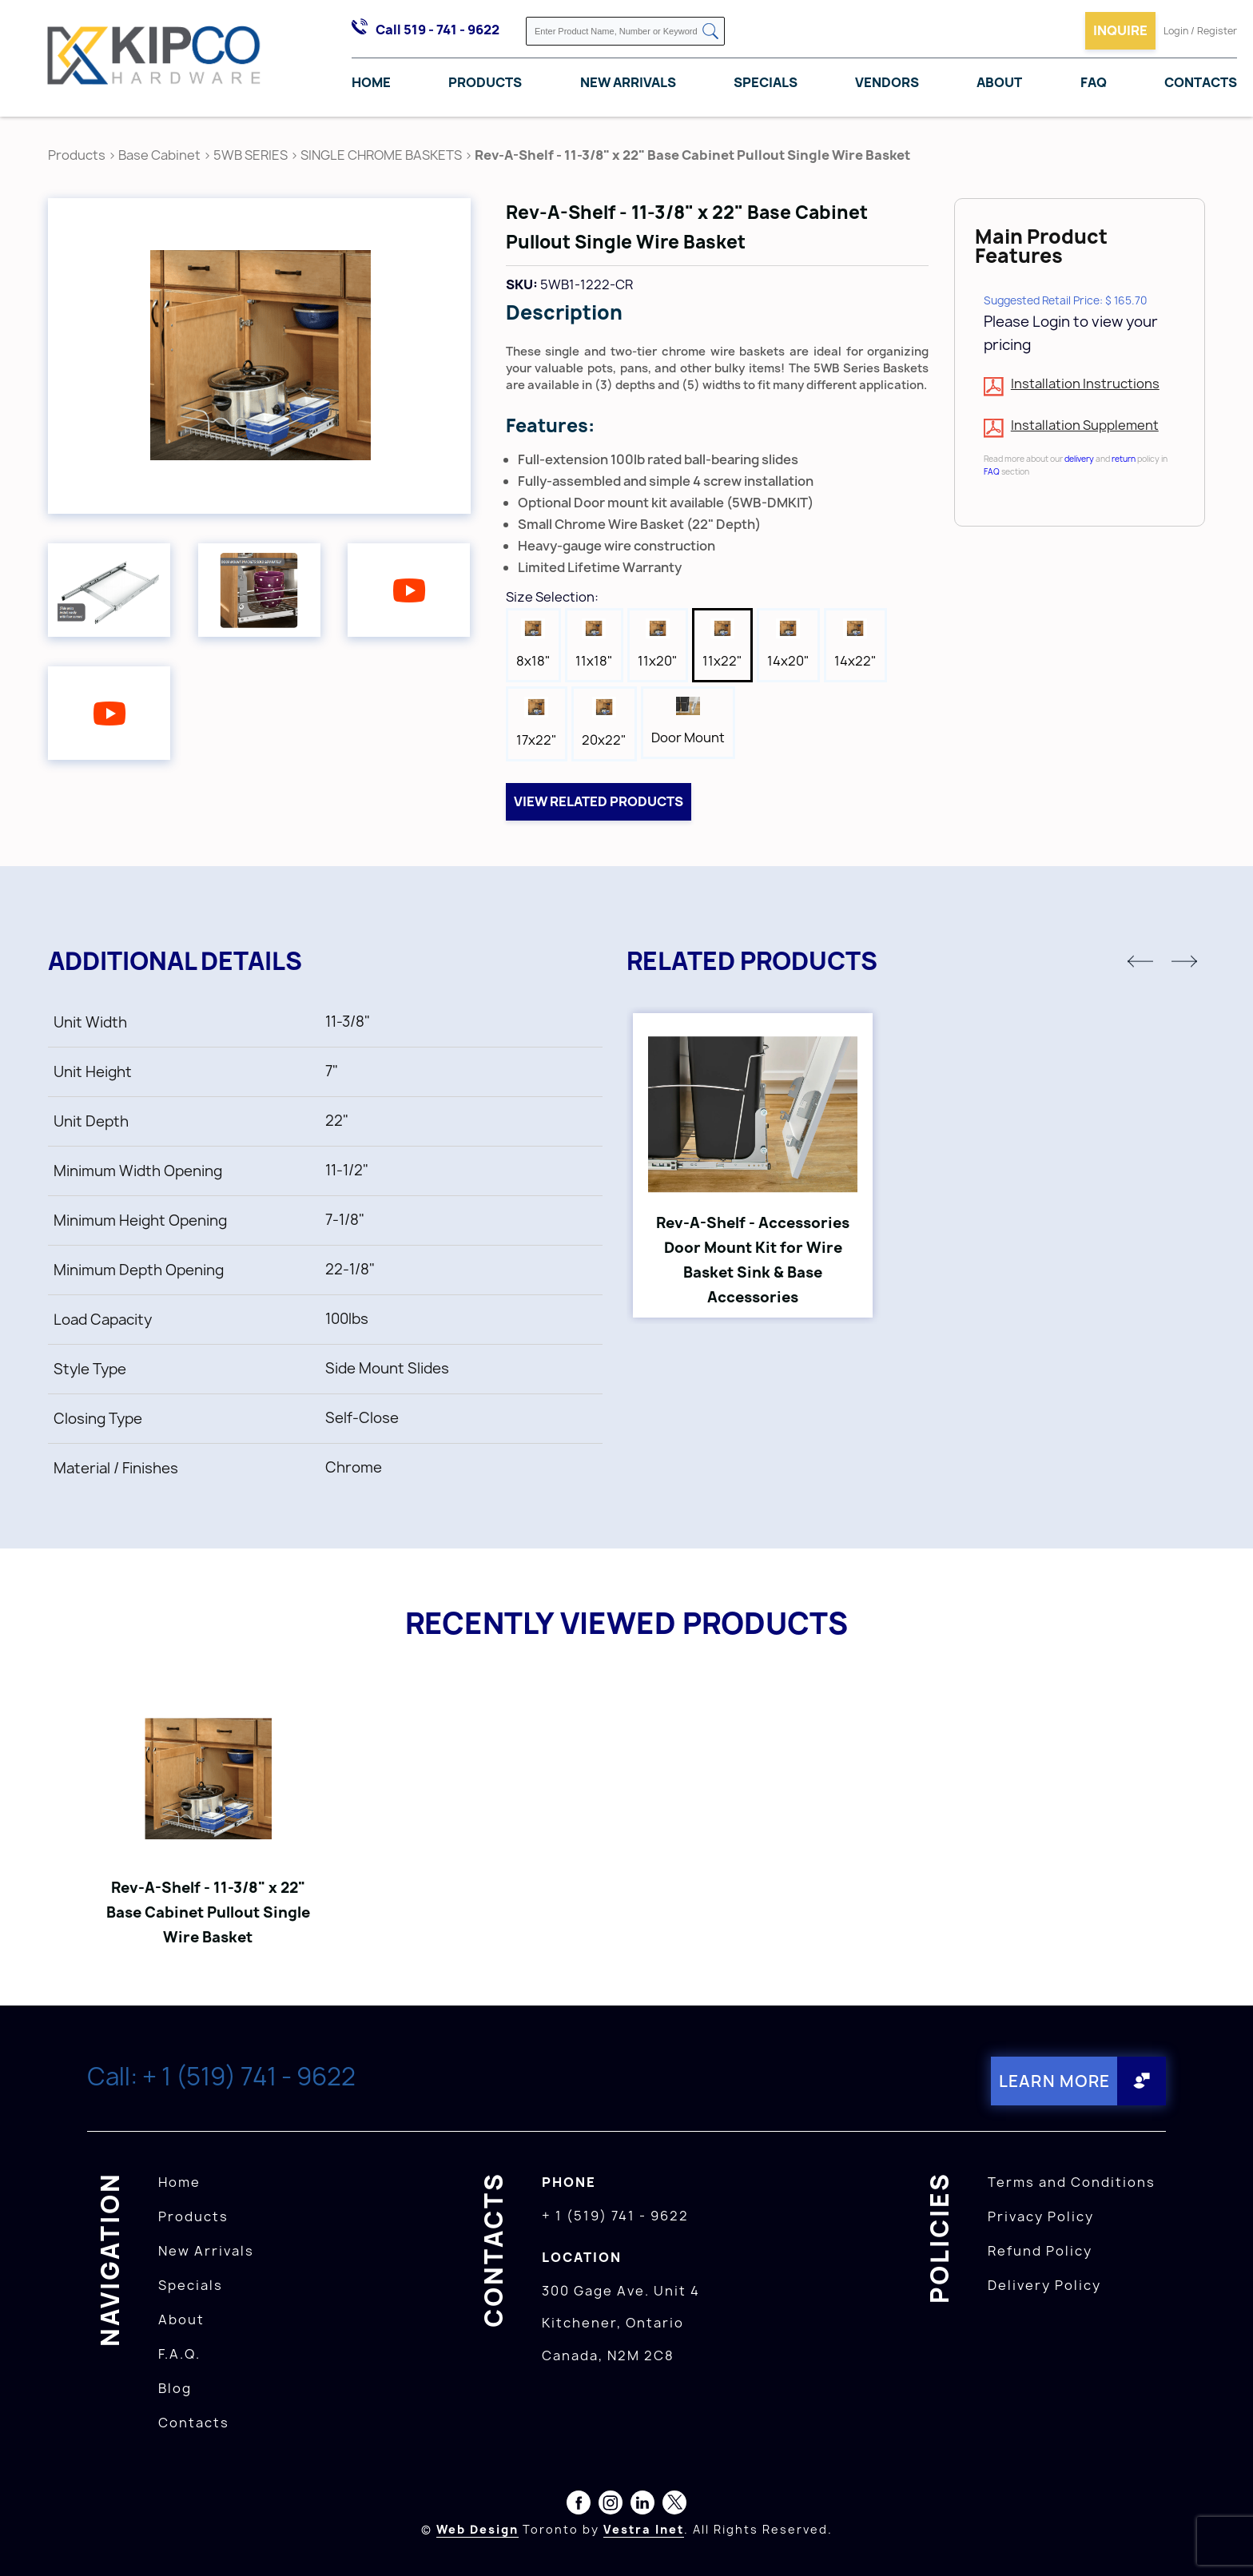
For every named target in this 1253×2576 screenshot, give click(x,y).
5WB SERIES (250, 155)
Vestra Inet (643, 2529)
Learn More (1053, 2081)
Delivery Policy (1044, 2285)
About (999, 82)
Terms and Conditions (1072, 2182)
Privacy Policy (1041, 2216)
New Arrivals (628, 82)
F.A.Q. (179, 2354)
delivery (1079, 458)
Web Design (477, 2529)
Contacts (1200, 82)
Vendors (887, 82)
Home (371, 82)
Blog (175, 2388)
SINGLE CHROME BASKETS (381, 155)
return (1124, 458)
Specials (766, 82)
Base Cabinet (159, 155)
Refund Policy (1040, 2251)
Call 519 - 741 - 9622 (437, 29)
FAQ (1093, 82)
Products (485, 82)
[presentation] (1222, 2541)
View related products (598, 801)
